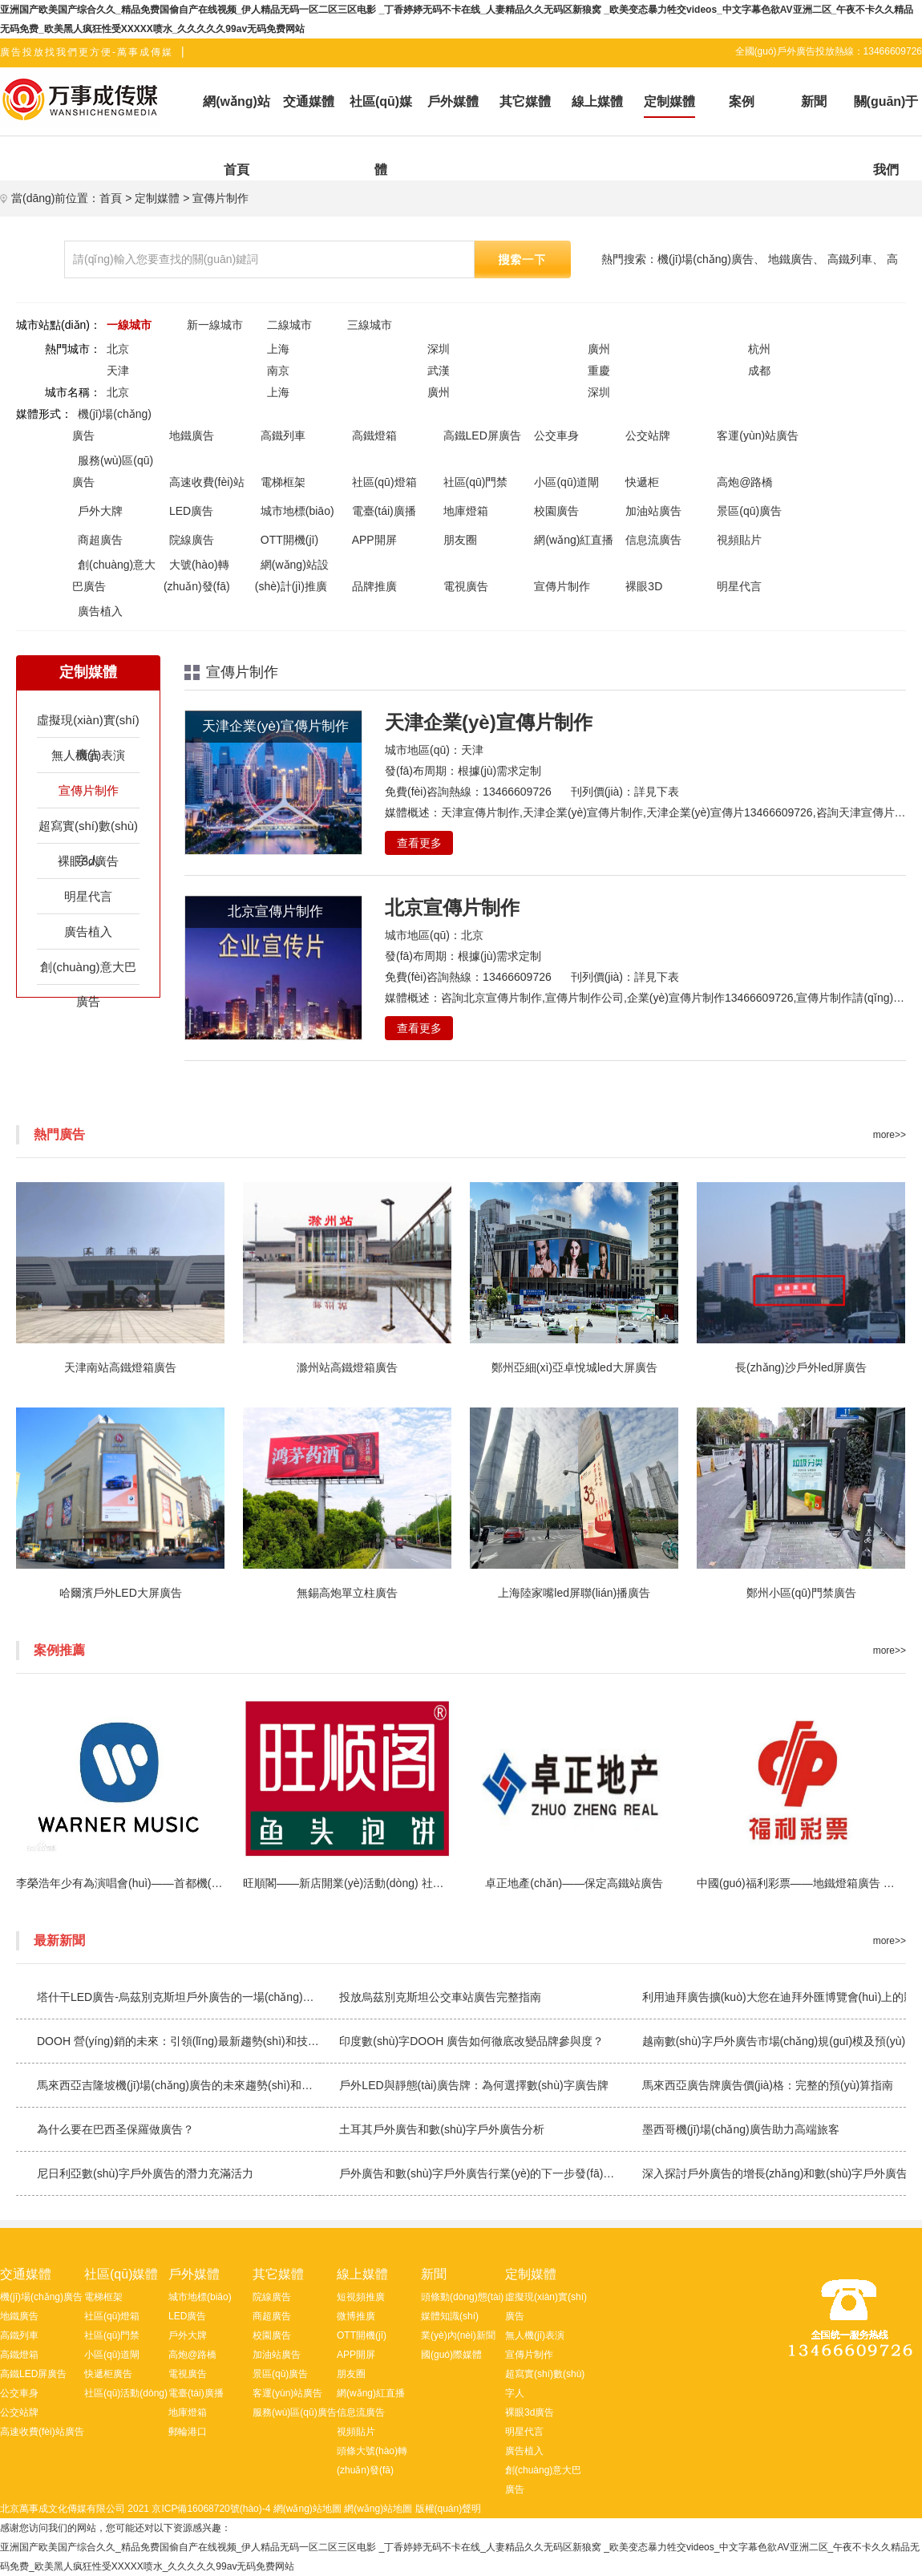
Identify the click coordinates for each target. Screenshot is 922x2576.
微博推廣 (356, 2316)
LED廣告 (191, 510)
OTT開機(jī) (289, 539)
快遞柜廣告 (108, 2374)
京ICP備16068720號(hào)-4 (211, 2508)
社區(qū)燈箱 (384, 482)
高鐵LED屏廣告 (482, 435)
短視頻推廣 (361, 2297)
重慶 (599, 370)
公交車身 (556, 435)
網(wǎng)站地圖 (307, 2508)
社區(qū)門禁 (475, 482)
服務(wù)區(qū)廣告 (112, 471)
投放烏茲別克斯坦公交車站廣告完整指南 (440, 1997)
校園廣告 (556, 510)
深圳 (438, 348)
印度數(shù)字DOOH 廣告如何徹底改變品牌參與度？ (471, 2041)
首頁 (110, 198)
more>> (889, 1134)
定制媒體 (157, 198)
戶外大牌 (100, 510)
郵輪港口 (187, 2431)
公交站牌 (647, 435)
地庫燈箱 (465, 510)
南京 (278, 370)
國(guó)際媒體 (451, 2354)
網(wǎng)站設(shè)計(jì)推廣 (292, 575)
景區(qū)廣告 (749, 510)
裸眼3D (643, 586)
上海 (278, 348)
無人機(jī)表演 (88, 755)
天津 (118, 370)
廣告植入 (100, 611)
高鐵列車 (849, 259)
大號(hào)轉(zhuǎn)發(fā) (197, 575)
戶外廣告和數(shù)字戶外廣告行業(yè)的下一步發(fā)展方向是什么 (504, 2173)
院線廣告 (191, 539)
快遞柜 (642, 482)
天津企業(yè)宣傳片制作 (488, 722)
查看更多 (419, 842)
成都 (759, 370)
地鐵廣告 (790, 259)
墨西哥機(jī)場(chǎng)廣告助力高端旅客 (740, 2129)
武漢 (438, 370)
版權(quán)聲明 (448, 2508)
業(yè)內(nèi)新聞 (458, 2335)
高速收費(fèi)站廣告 (42, 2431)
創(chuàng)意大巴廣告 (114, 575)
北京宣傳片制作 (452, 907)
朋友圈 (460, 539)
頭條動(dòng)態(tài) (462, 2297)
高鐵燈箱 (374, 435)
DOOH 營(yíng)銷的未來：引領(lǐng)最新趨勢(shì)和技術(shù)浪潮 (202, 2041)
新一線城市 (215, 324)
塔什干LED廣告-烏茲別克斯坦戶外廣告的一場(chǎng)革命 (181, 1997)
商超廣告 (100, 539)
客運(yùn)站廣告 (758, 435)
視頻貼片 (739, 539)
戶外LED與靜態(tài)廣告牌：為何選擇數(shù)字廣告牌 (473, 2085)
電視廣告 (465, 586)
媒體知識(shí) (450, 2316)
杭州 (759, 348)
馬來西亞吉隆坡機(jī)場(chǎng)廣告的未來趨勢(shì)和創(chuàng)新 (202, 2085)
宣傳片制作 (220, 198)
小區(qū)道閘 (566, 482)
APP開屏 (374, 539)
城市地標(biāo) (297, 510)
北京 (118, 348)
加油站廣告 (653, 510)
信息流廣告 (653, 539)
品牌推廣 (374, 586)
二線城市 (289, 324)
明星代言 (739, 586)
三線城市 (369, 324)
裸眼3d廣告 (88, 861)
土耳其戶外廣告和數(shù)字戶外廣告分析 (441, 2129)
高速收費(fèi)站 (207, 482)
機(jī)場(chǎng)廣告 (705, 259)
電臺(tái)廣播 (384, 510)
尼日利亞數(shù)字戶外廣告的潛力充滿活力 (145, 2173)
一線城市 (129, 324)
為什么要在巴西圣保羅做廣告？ (115, 2129)
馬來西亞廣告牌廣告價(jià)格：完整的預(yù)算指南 (767, 2085)
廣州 (599, 348)
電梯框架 (283, 482)
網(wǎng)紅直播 (573, 539)
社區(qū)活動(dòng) (126, 2393)
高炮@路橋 (745, 482)
